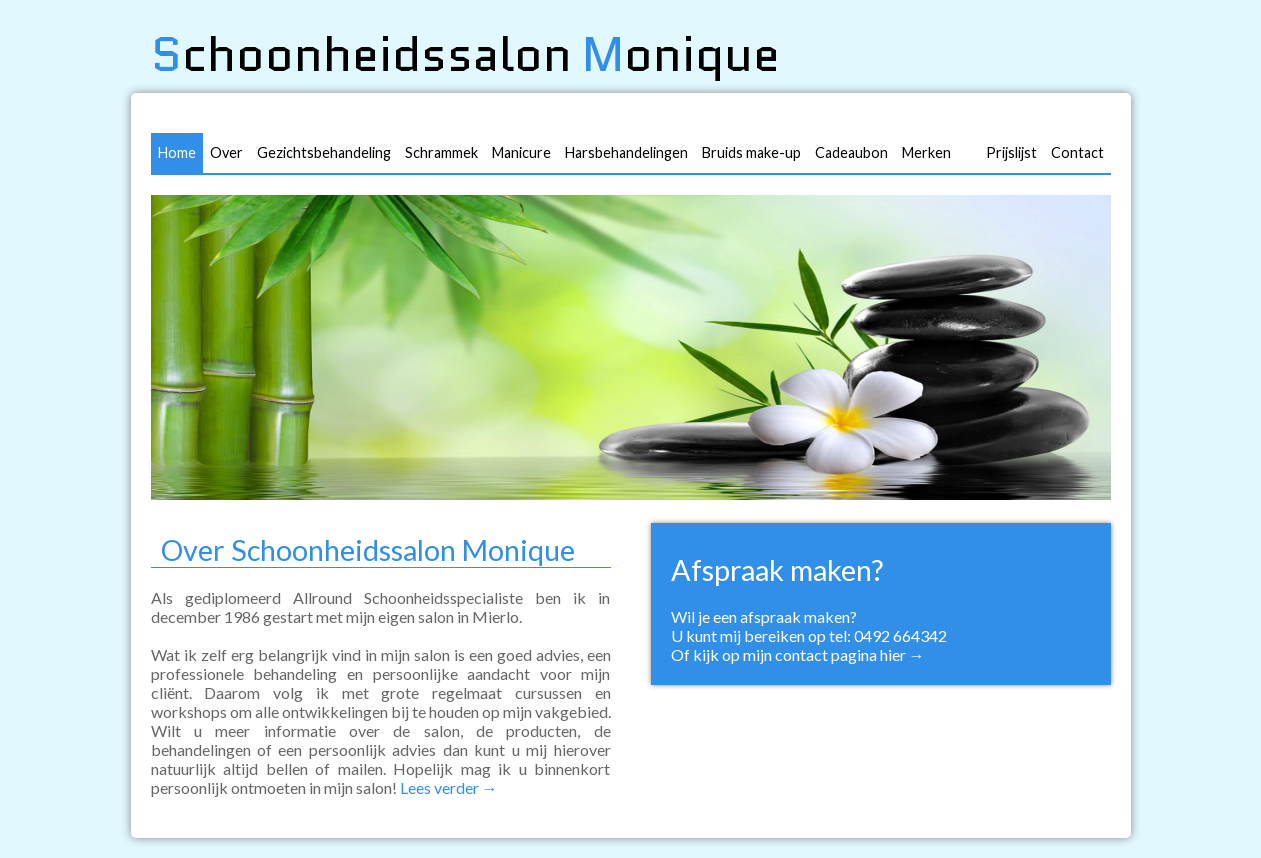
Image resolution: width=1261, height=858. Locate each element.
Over (226, 152)
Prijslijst (1011, 152)
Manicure (521, 152)
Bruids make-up (751, 152)
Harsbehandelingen (626, 152)
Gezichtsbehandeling (324, 152)
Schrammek (441, 152)
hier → (902, 654)
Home (177, 152)
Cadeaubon (851, 152)
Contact (1077, 152)
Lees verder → (449, 787)
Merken (926, 152)
